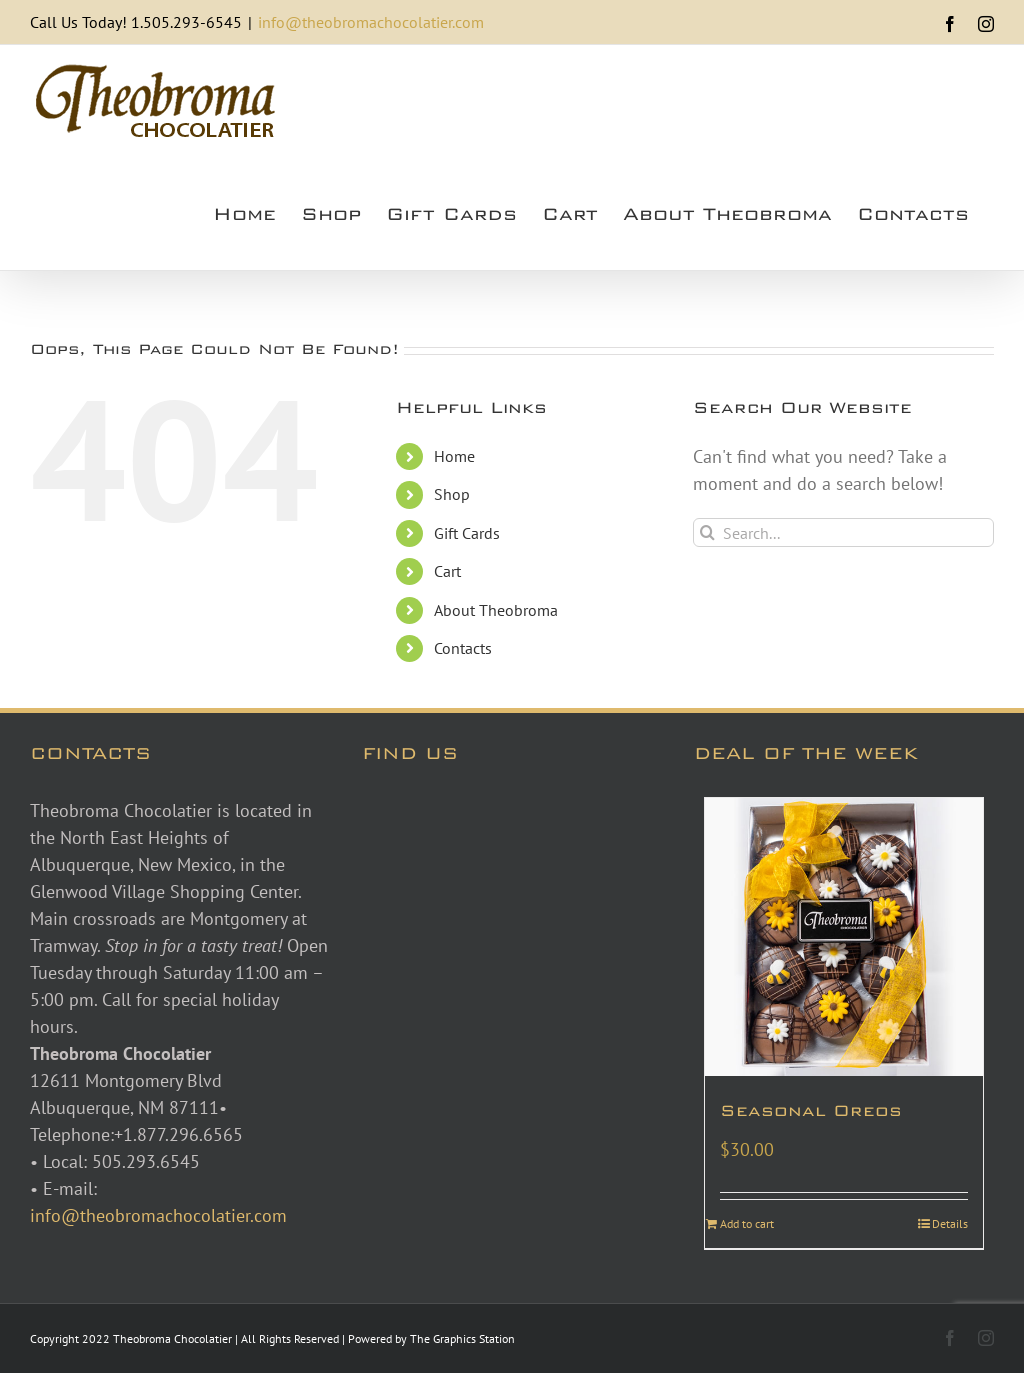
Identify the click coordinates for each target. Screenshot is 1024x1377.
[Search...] (843, 532)
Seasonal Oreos (811, 1110)
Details (950, 1223)
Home (454, 456)
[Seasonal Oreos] (844, 937)
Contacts (463, 648)
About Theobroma (496, 610)
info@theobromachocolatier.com (371, 22)
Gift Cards (467, 533)
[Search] (707, 532)
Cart (447, 571)
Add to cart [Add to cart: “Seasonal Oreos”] (747, 1223)
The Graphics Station (462, 1338)
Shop (452, 494)
